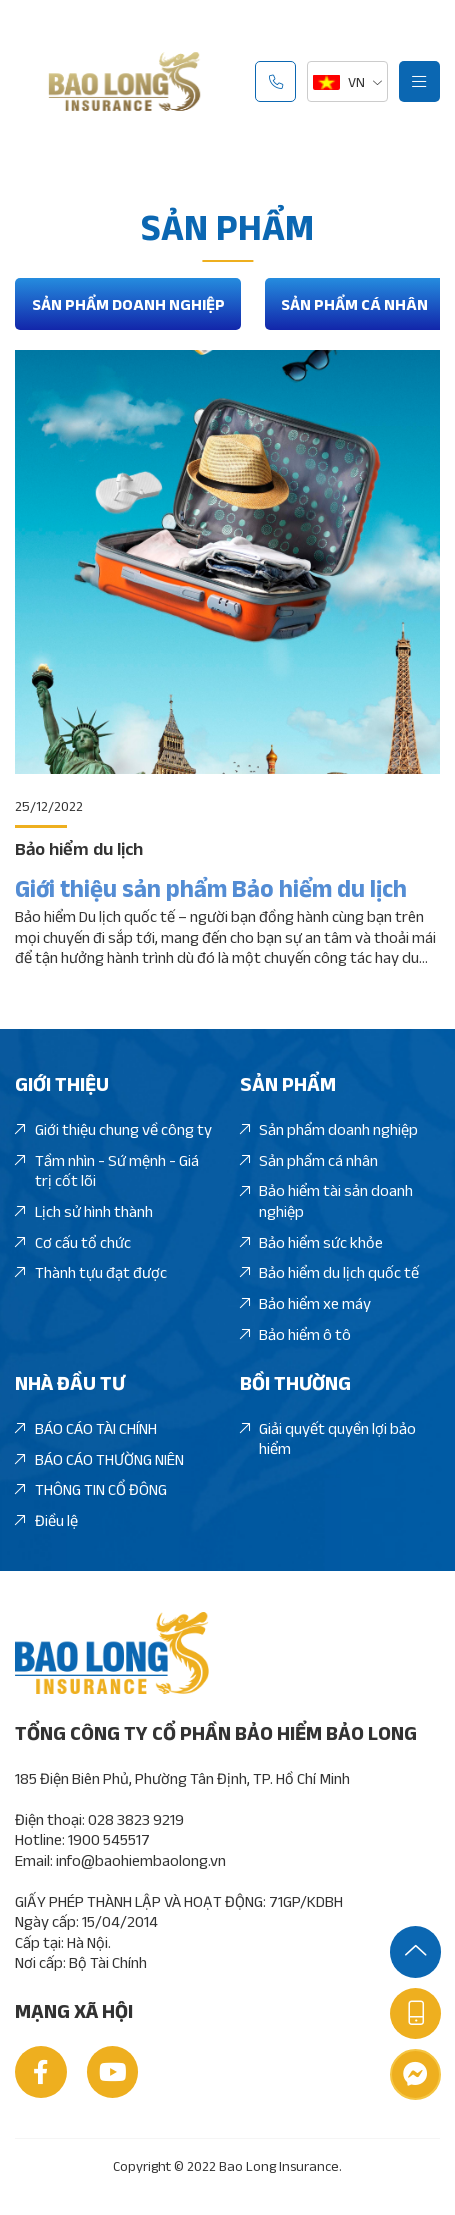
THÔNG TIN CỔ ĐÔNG (90, 1489)
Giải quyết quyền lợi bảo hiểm (328, 1439)
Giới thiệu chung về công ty (113, 1129)
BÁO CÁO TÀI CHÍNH (85, 1428)
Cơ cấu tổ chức (72, 1242)
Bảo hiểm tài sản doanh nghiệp (326, 1201)
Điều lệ (46, 1520)
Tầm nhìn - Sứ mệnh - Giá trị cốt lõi (106, 1171)
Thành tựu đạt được (90, 1272)
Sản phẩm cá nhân (354, 304)
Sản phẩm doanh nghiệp (128, 304)
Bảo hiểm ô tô (295, 1334)
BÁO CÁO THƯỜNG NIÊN (99, 1459)
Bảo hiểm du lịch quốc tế (329, 1272)
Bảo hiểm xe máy (305, 1303)
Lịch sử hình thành (83, 1211)
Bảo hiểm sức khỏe (311, 1242)
